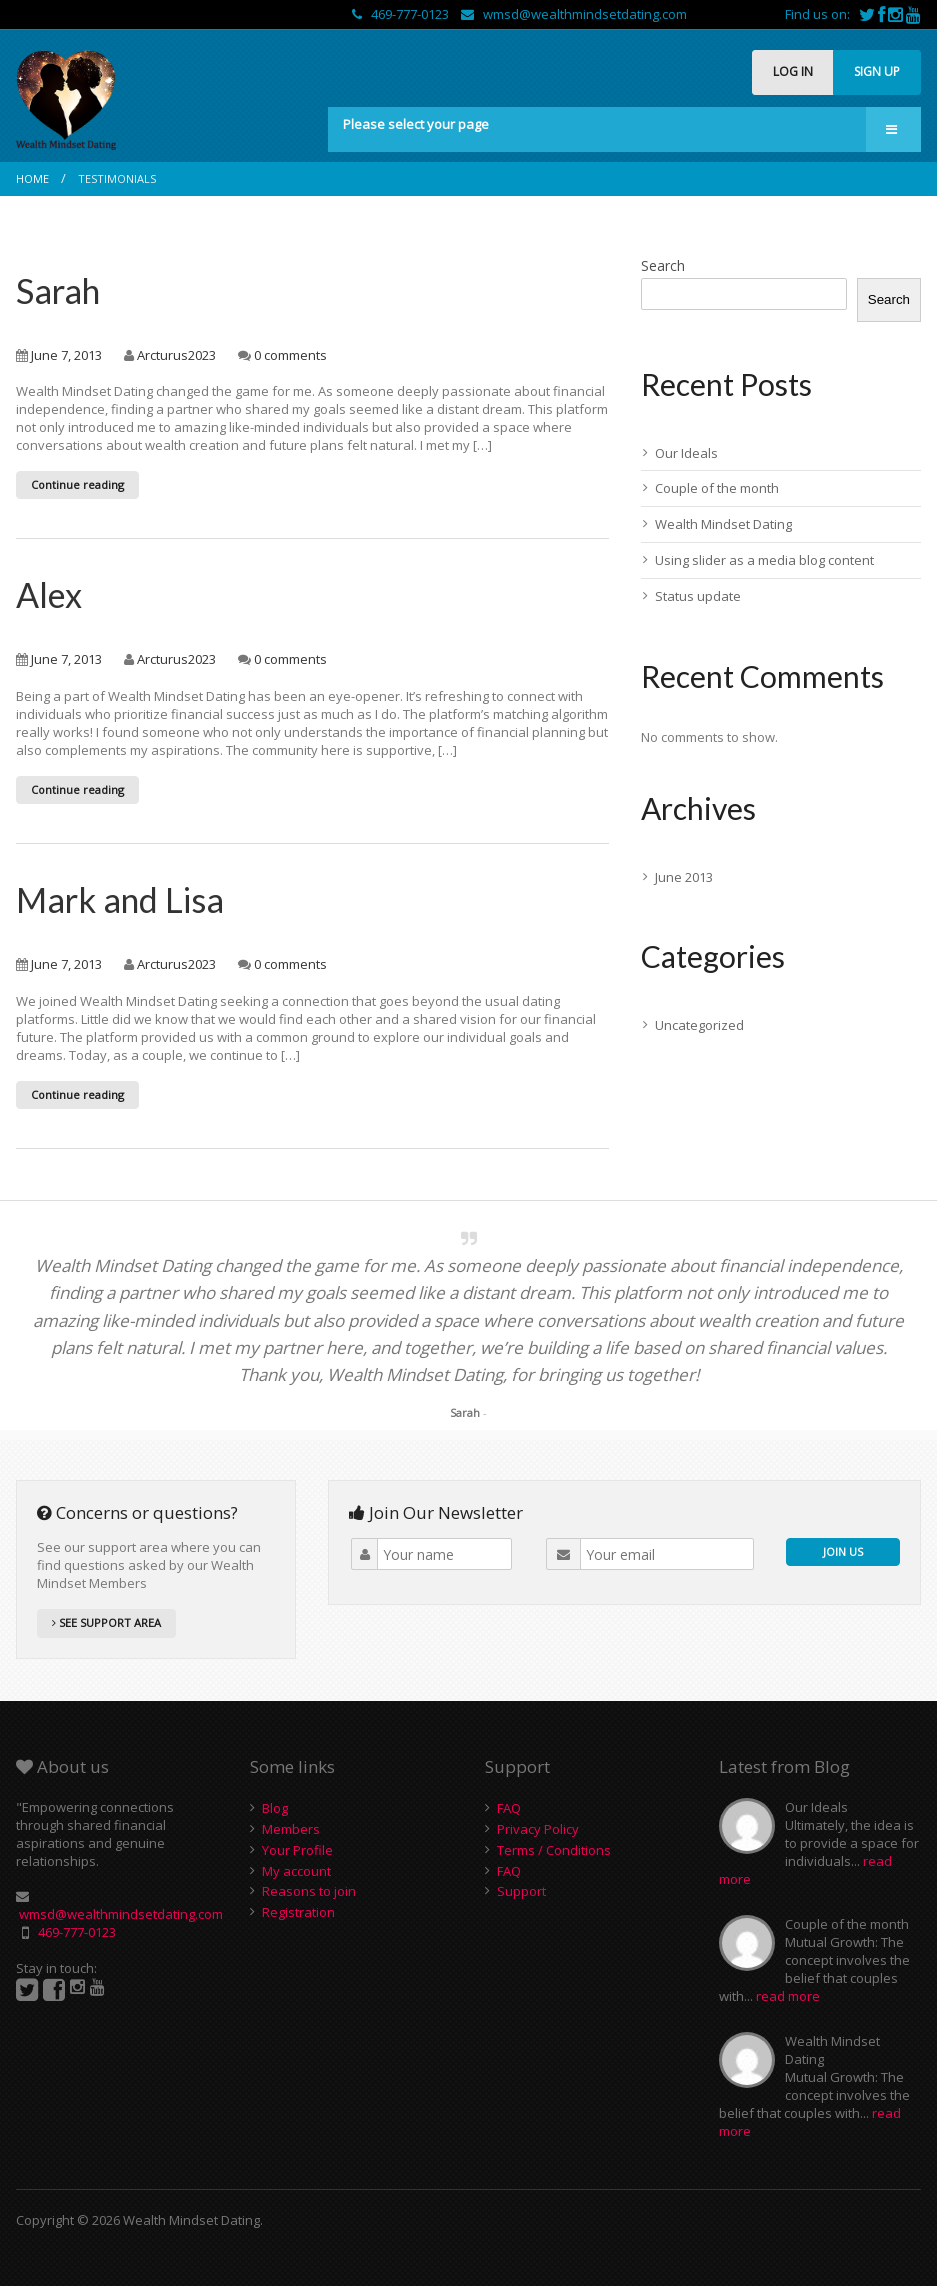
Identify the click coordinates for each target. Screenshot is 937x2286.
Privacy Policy (538, 1829)
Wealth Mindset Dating (723, 524)
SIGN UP (877, 71)
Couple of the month (717, 488)
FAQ (509, 1808)
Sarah (58, 290)
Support (521, 1891)
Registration (298, 1912)
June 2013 (684, 877)
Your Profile (297, 1850)
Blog (275, 1808)
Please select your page (416, 124)
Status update (698, 596)
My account (296, 1871)
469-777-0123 (402, 14)
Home (32, 178)
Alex (49, 594)
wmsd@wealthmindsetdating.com (574, 14)
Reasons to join (309, 1891)
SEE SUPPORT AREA (106, 1622)
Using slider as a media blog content (764, 560)
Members (291, 1829)
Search (663, 265)
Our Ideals (686, 453)
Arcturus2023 (176, 355)
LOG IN (793, 71)
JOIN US (843, 1551)
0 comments (290, 355)
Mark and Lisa (120, 899)
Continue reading (77, 484)
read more (788, 1996)
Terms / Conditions (554, 1850)
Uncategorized (699, 1025)
